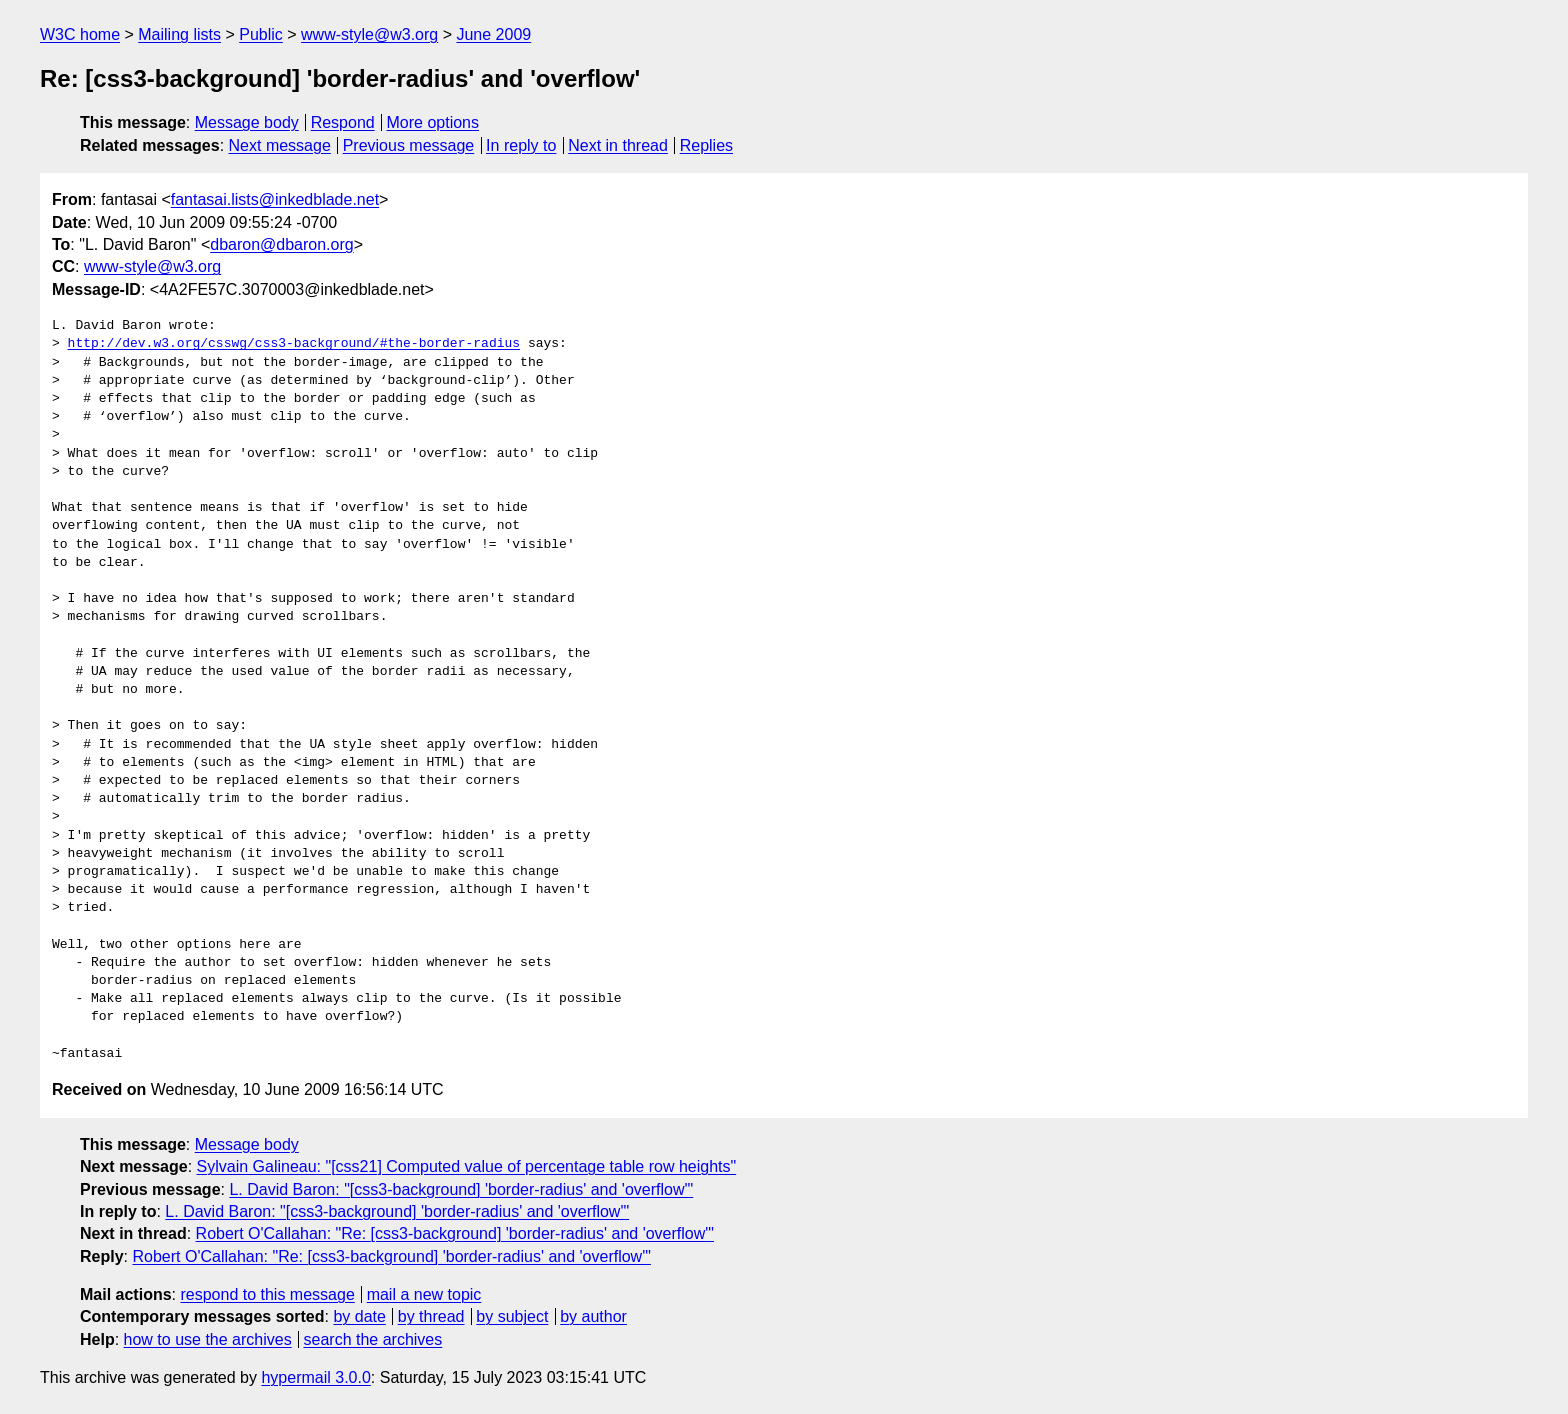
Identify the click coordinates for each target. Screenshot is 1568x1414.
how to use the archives (208, 1339)
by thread (431, 1316)
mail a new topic (424, 1294)
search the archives (373, 1339)
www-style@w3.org (369, 34)
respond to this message (267, 1294)
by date (359, 1316)
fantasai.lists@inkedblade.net (275, 199)
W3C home (80, 34)
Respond (343, 122)
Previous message (409, 145)
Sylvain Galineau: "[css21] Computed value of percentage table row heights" (467, 1166)
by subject (512, 1316)
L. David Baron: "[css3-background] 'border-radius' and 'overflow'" (461, 1189)
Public (261, 34)
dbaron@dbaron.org (281, 244)
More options (433, 122)
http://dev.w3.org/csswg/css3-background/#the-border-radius (294, 344)
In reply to (521, 145)
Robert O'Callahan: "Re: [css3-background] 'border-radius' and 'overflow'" (455, 1233)
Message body (247, 122)
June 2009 (493, 34)
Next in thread (618, 145)
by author (593, 1316)
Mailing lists (179, 34)
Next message (280, 145)
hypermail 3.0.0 (315, 1377)
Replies (706, 145)
